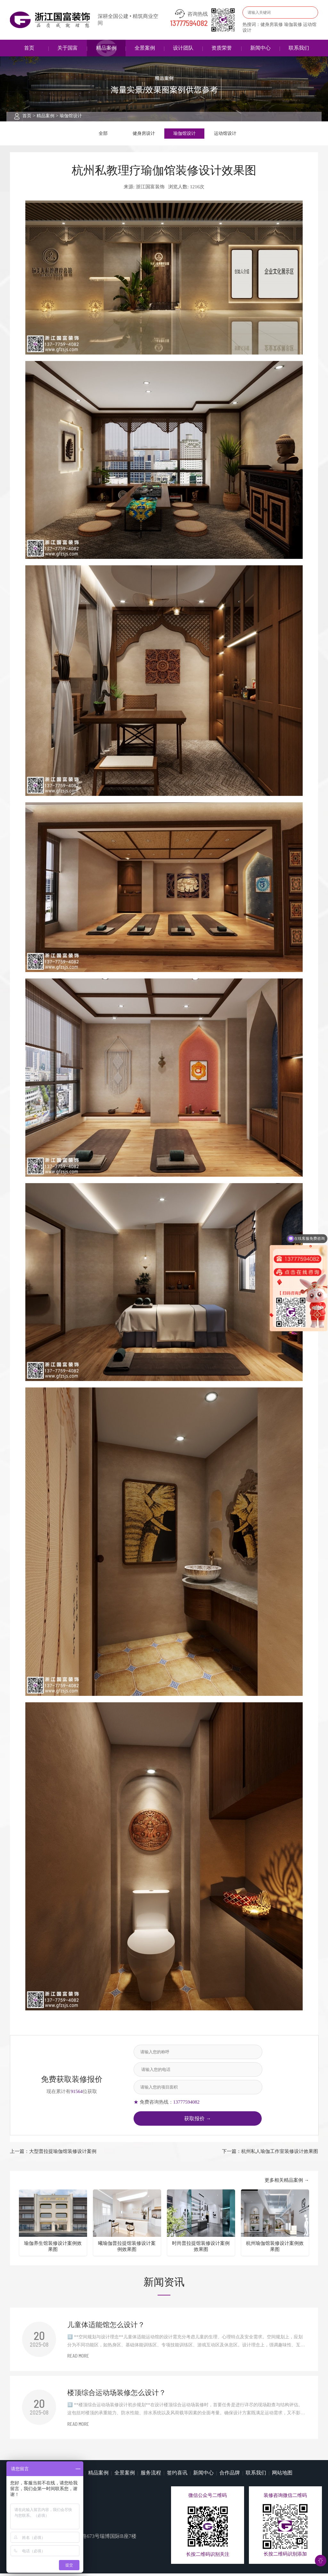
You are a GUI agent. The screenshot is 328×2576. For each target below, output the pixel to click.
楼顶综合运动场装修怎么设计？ (116, 2395)
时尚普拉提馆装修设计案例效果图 (201, 2248)
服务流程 (151, 2475)
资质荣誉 (221, 48)
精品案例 (106, 48)
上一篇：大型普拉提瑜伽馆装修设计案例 (53, 2153)
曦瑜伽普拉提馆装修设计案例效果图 (127, 2248)
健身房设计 (144, 134)
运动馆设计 (225, 134)
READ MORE (78, 2358)
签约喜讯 (177, 2475)
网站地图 (282, 2475)
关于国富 (67, 48)
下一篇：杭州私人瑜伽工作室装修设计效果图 (270, 2153)
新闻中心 (260, 48)
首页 (29, 48)
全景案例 (145, 48)
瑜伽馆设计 (71, 115)
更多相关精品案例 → (287, 2182)
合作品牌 (229, 2475)
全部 (103, 134)
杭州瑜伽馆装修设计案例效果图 (275, 2248)
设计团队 (183, 48)
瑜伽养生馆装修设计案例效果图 (53, 2248)
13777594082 (189, 24)
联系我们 (299, 48)
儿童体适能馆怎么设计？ (106, 2327)
